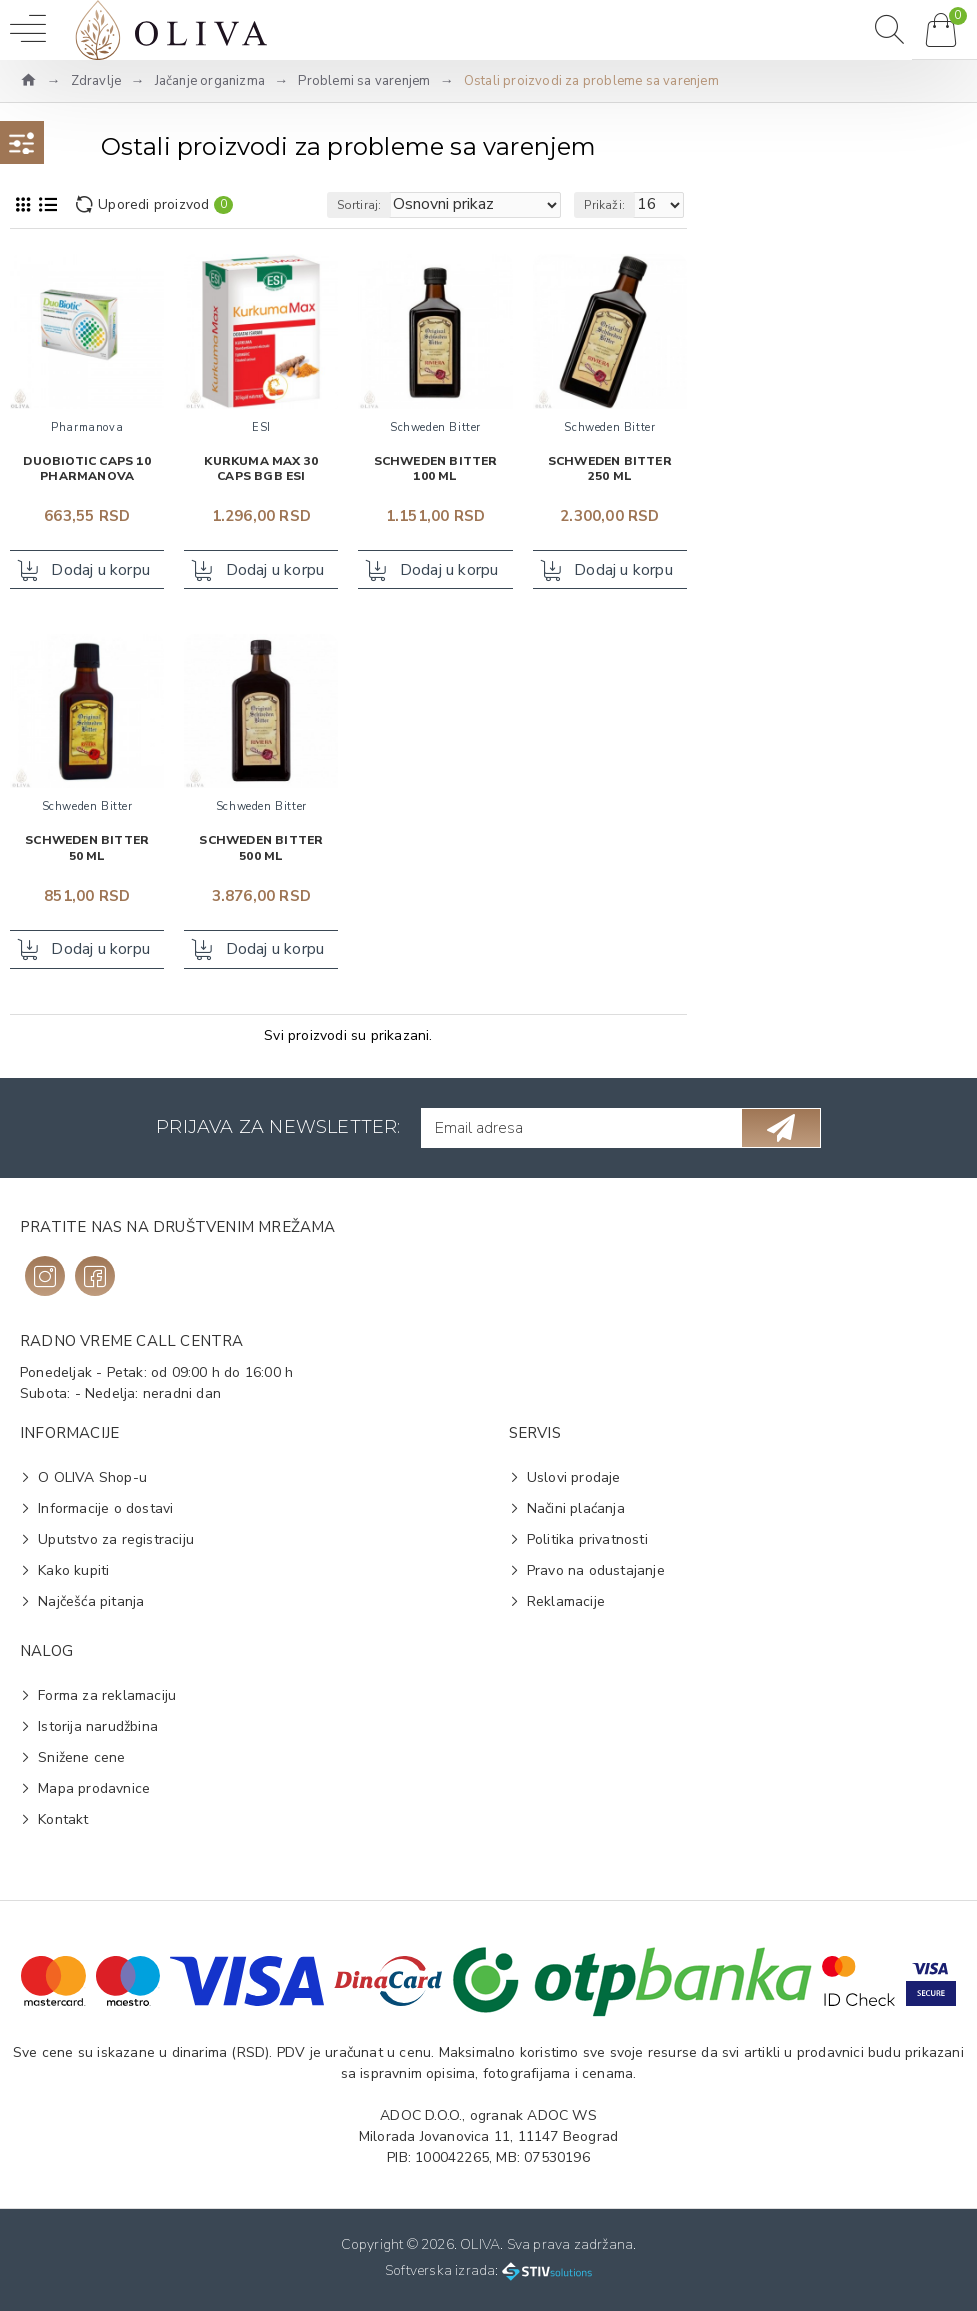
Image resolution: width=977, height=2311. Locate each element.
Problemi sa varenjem (364, 81)
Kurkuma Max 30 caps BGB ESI (261, 469)
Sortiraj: (359, 205)
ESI (261, 427)
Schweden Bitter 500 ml (261, 849)
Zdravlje (96, 81)
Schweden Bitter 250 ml (610, 469)
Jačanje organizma (210, 81)
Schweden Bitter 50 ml (87, 849)
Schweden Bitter (435, 427)
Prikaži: (604, 205)
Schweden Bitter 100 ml (436, 469)
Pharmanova (87, 427)
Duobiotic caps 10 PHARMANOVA (86, 469)
